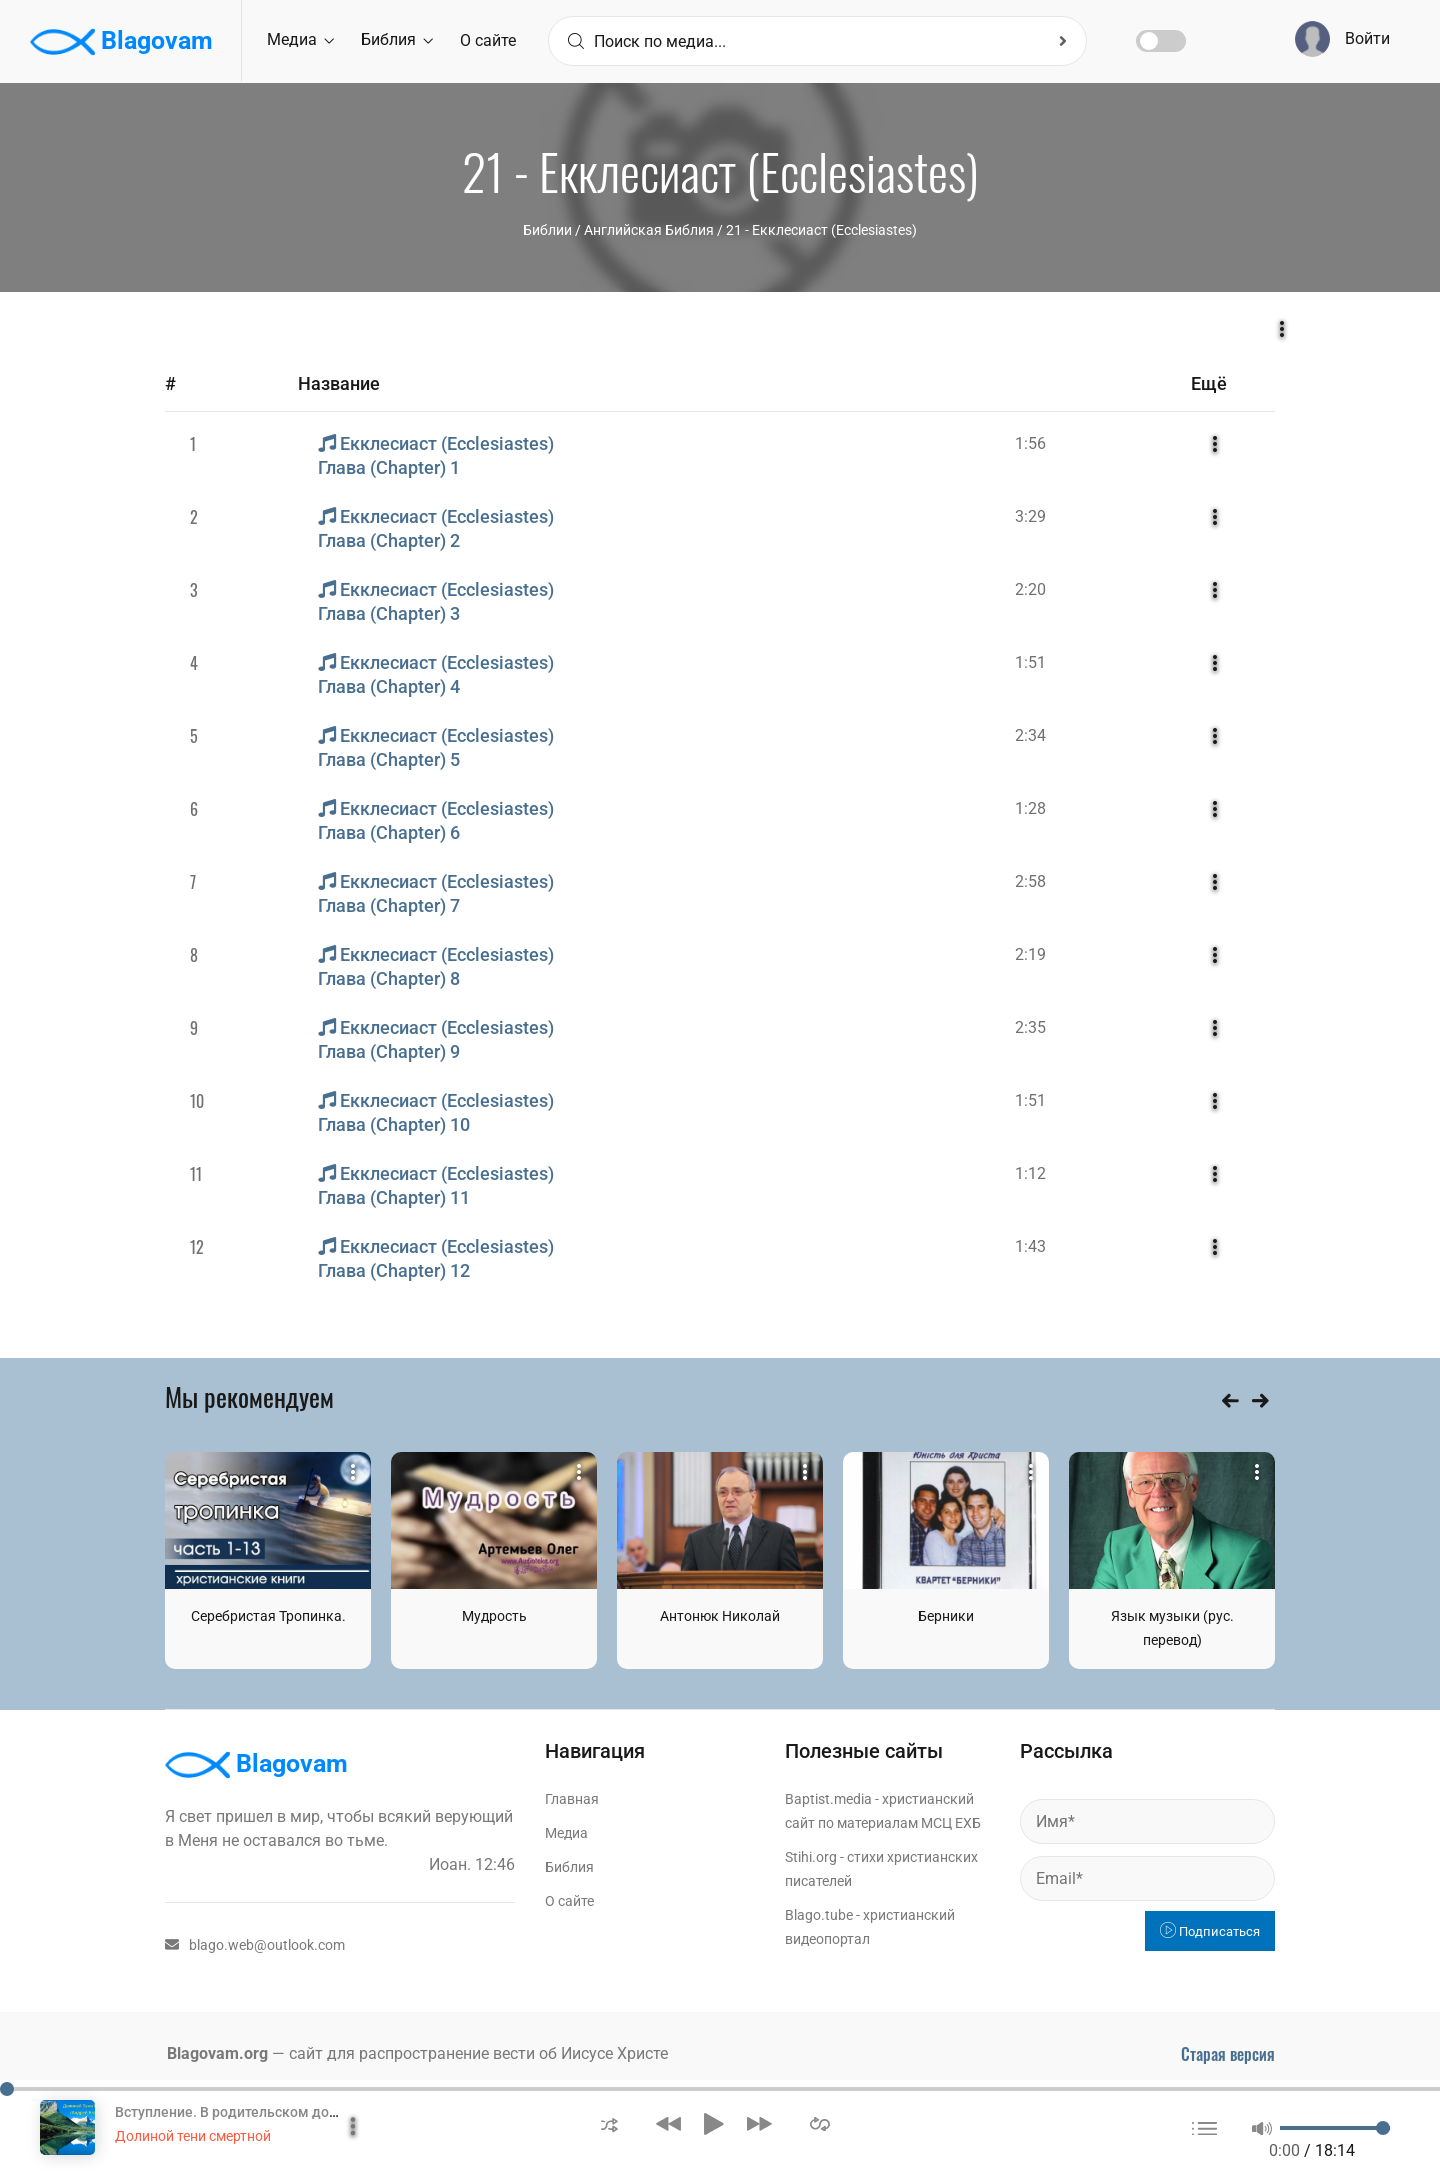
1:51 (1030, 662)
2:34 (1030, 735)
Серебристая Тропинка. (268, 1616)
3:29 (1030, 516)
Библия (397, 39)
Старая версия (1228, 2054)
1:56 (1030, 443)
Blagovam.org (217, 2053)
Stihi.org (811, 1857)
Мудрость (494, 1616)
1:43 (1030, 1246)
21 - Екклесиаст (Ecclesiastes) (821, 230)
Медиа (300, 39)
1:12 (1030, 1173)
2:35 (1030, 1027)
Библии (547, 230)
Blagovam (121, 42)
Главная (572, 1799)
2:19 (1030, 954)
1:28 (1030, 808)
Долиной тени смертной (193, 2136)
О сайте (488, 40)
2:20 (1030, 589)
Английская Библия (649, 230)
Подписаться (1210, 1931)
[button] (609, 2123)
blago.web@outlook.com (255, 1945)
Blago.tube (819, 1915)
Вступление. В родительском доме (231, 2112)
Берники (946, 1616)
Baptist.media (828, 1799)
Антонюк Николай (720, 1616)
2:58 (1030, 881)
